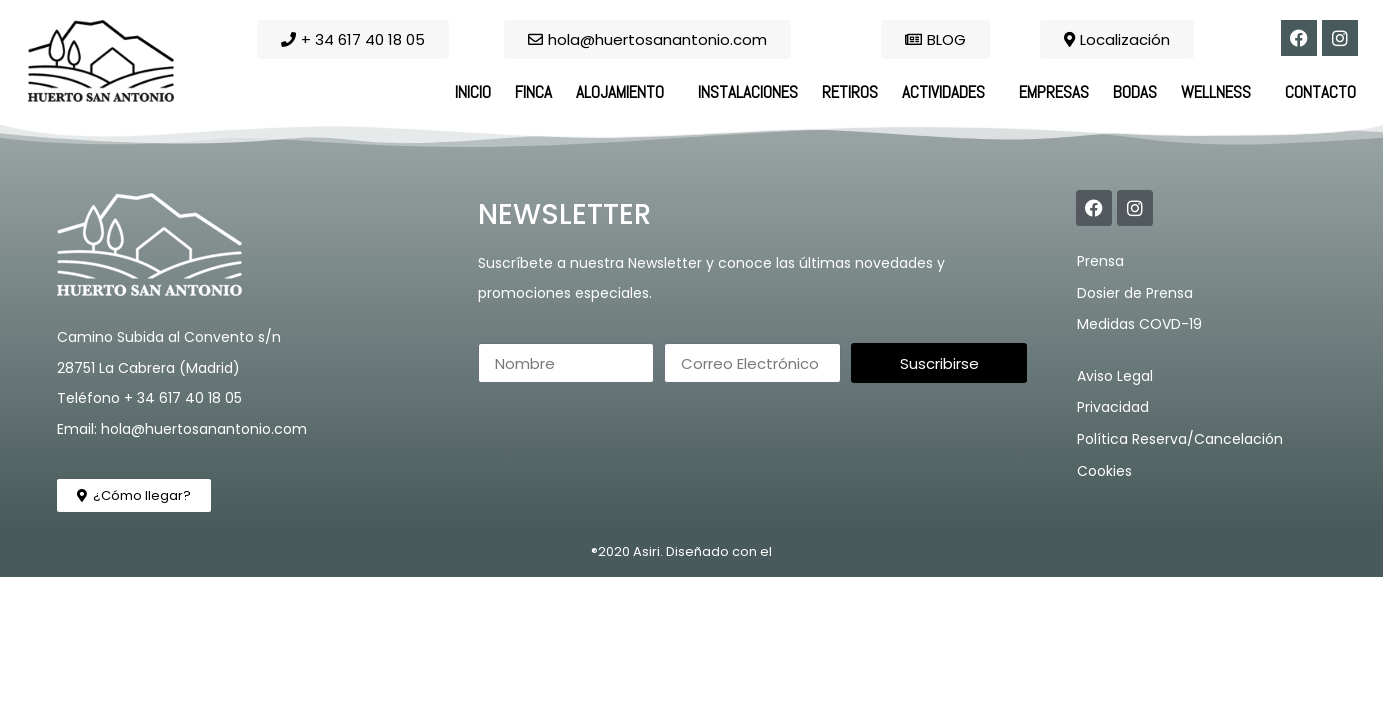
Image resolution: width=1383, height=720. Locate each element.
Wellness (1221, 92)
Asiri (646, 551)
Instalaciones (748, 92)
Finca (533, 92)
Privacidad (1113, 407)
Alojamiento (625, 92)
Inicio (473, 92)
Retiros (850, 92)
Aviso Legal (1115, 376)
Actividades (948, 92)
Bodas (1135, 92)
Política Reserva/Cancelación (1180, 439)
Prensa (1100, 261)
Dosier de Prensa (1135, 293)
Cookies (1104, 471)
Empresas (1054, 92)
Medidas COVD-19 (1139, 324)
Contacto (1320, 92)
